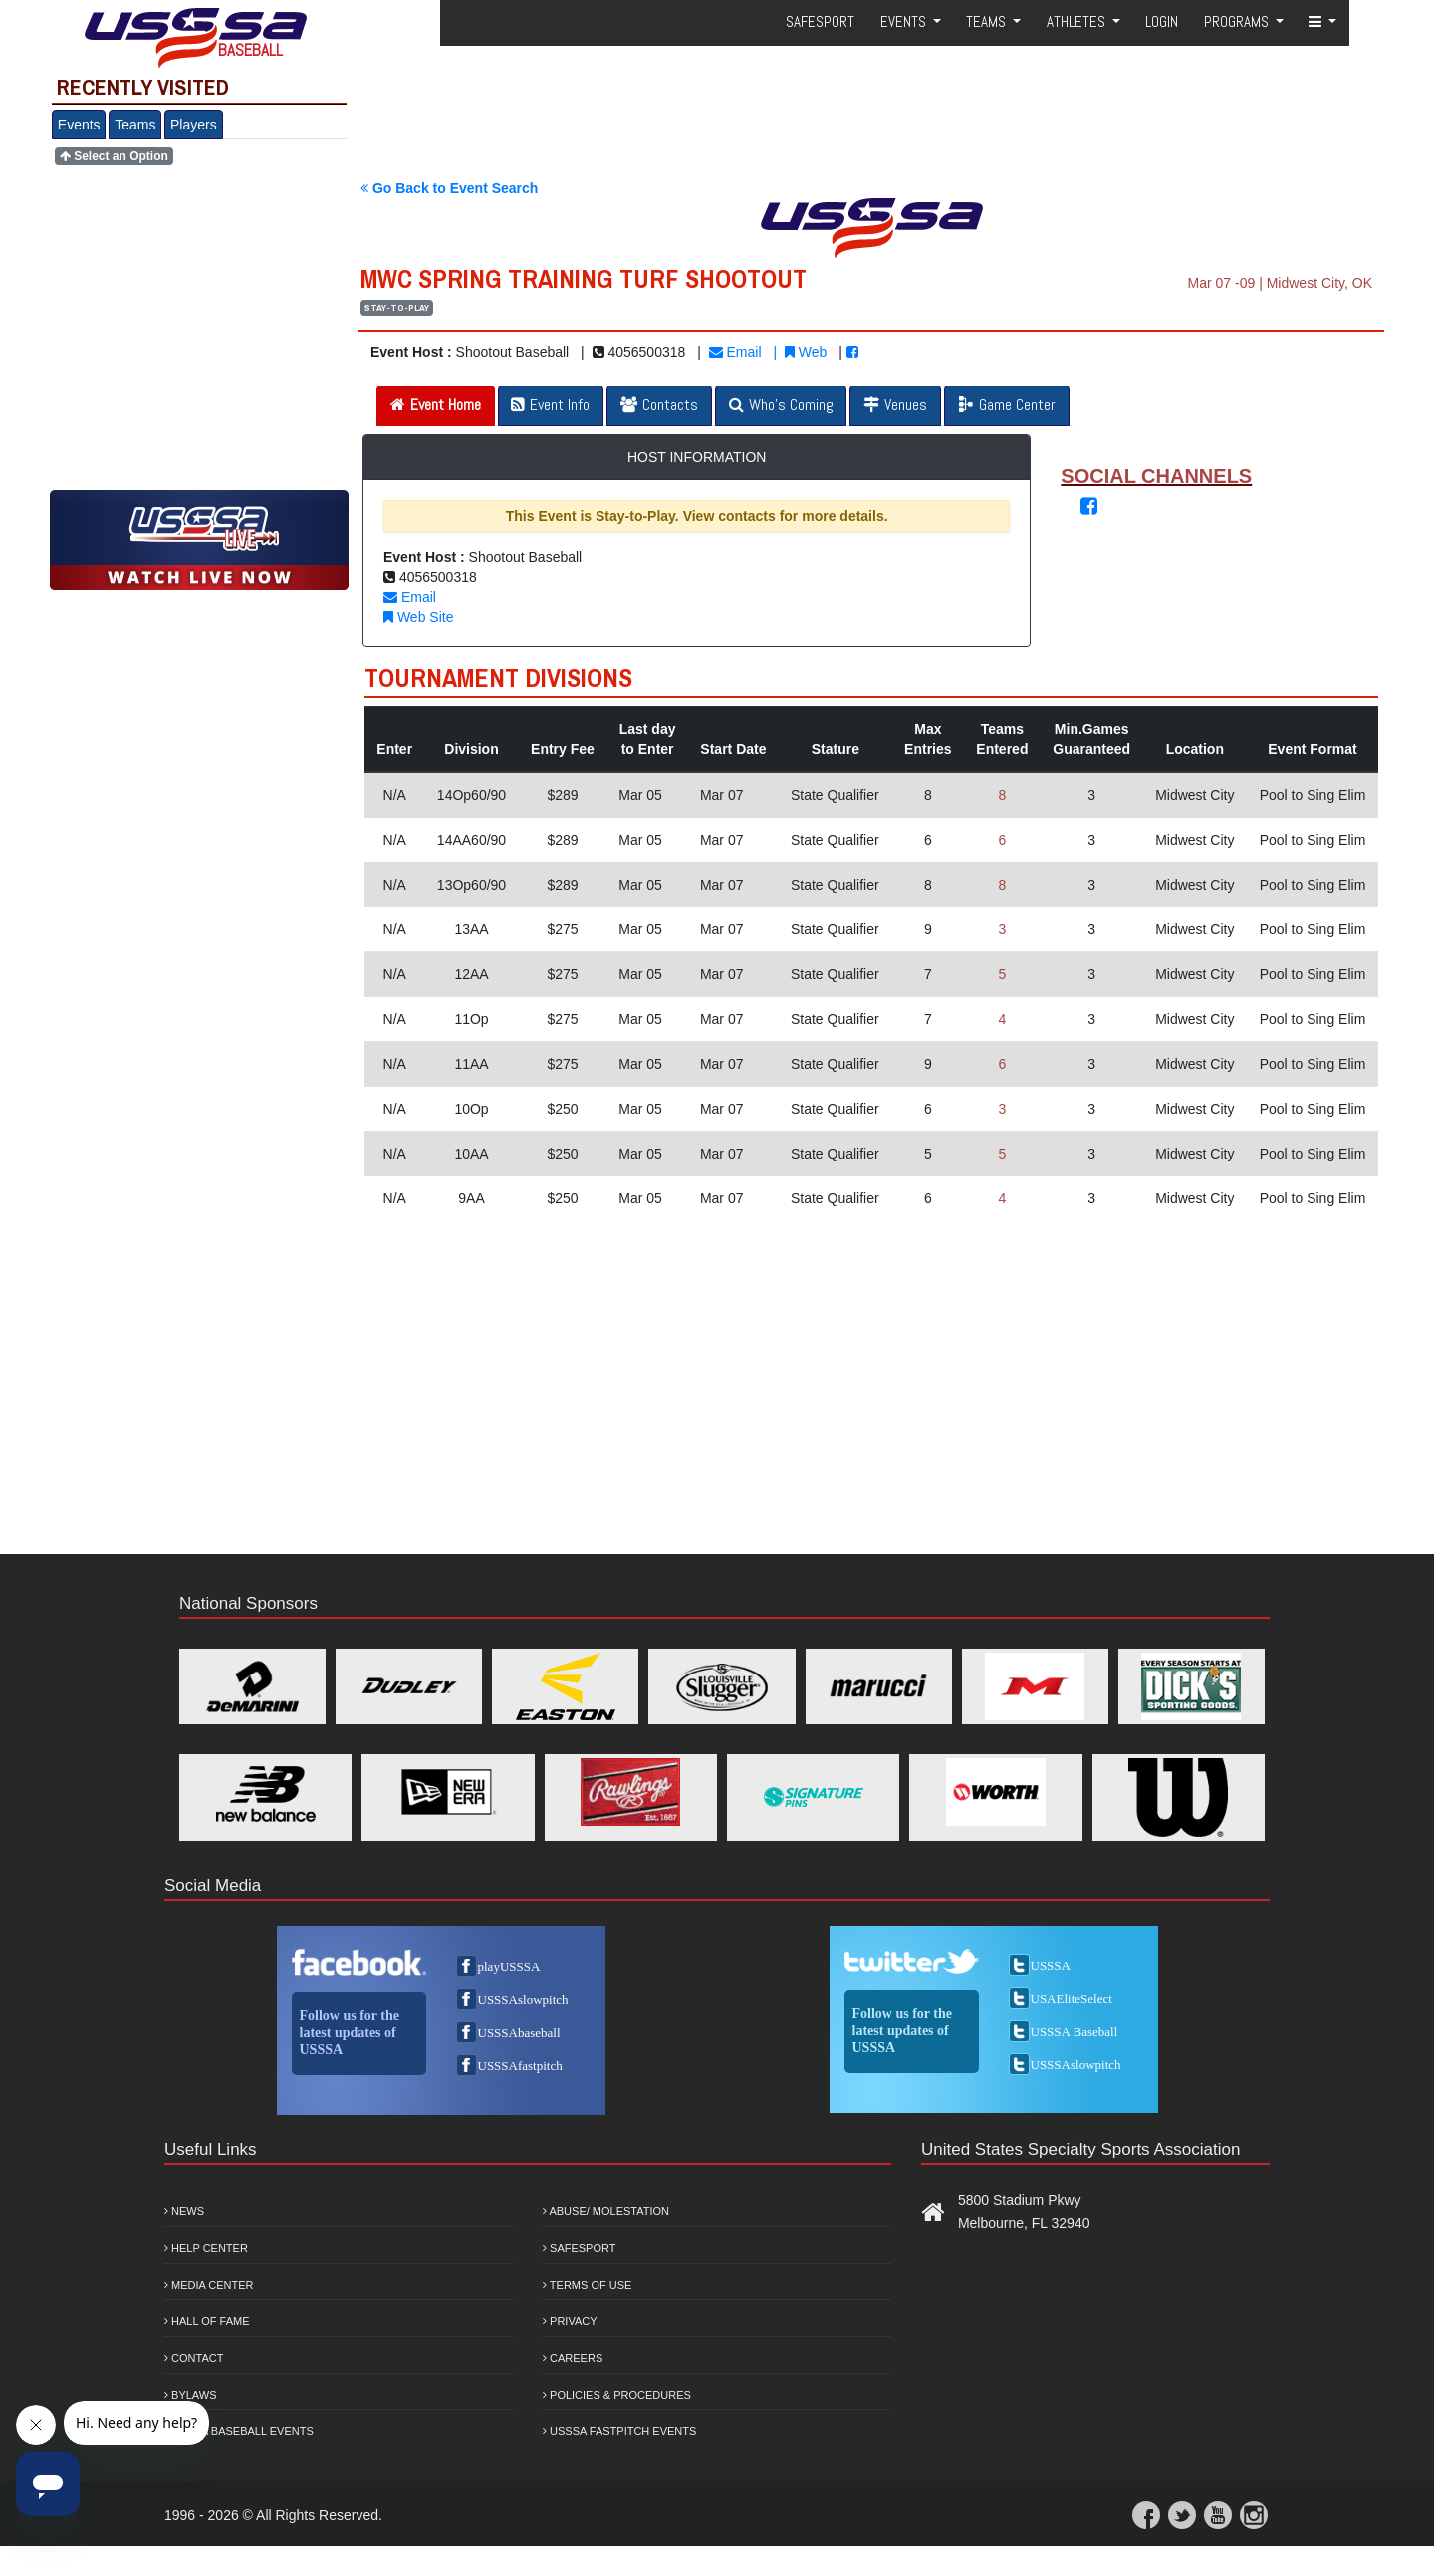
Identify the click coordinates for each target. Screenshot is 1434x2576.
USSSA (1051, 1965)
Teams (135, 124)
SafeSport (820, 21)
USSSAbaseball (519, 2032)
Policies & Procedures (617, 2395)
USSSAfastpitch (520, 2065)
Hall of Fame (207, 2321)
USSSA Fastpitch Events (619, 2431)
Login (1161, 21)
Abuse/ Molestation (606, 2211)
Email (735, 352)
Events (79, 124)
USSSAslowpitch (523, 1999)
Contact (193, 2358)
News (184, 2211)
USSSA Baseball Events (239, 2431)
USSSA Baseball (1074, 2031)
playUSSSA (509, 1966)
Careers (572, 2358)
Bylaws (190, 2395)
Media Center (209, 2285)
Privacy (570, 2321)
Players (193, 124)
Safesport (579, 2248)
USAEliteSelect (1071, 1998)
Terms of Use (587, 2285)
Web (806, 352)
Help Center (206, 2248)
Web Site (418, 617)
